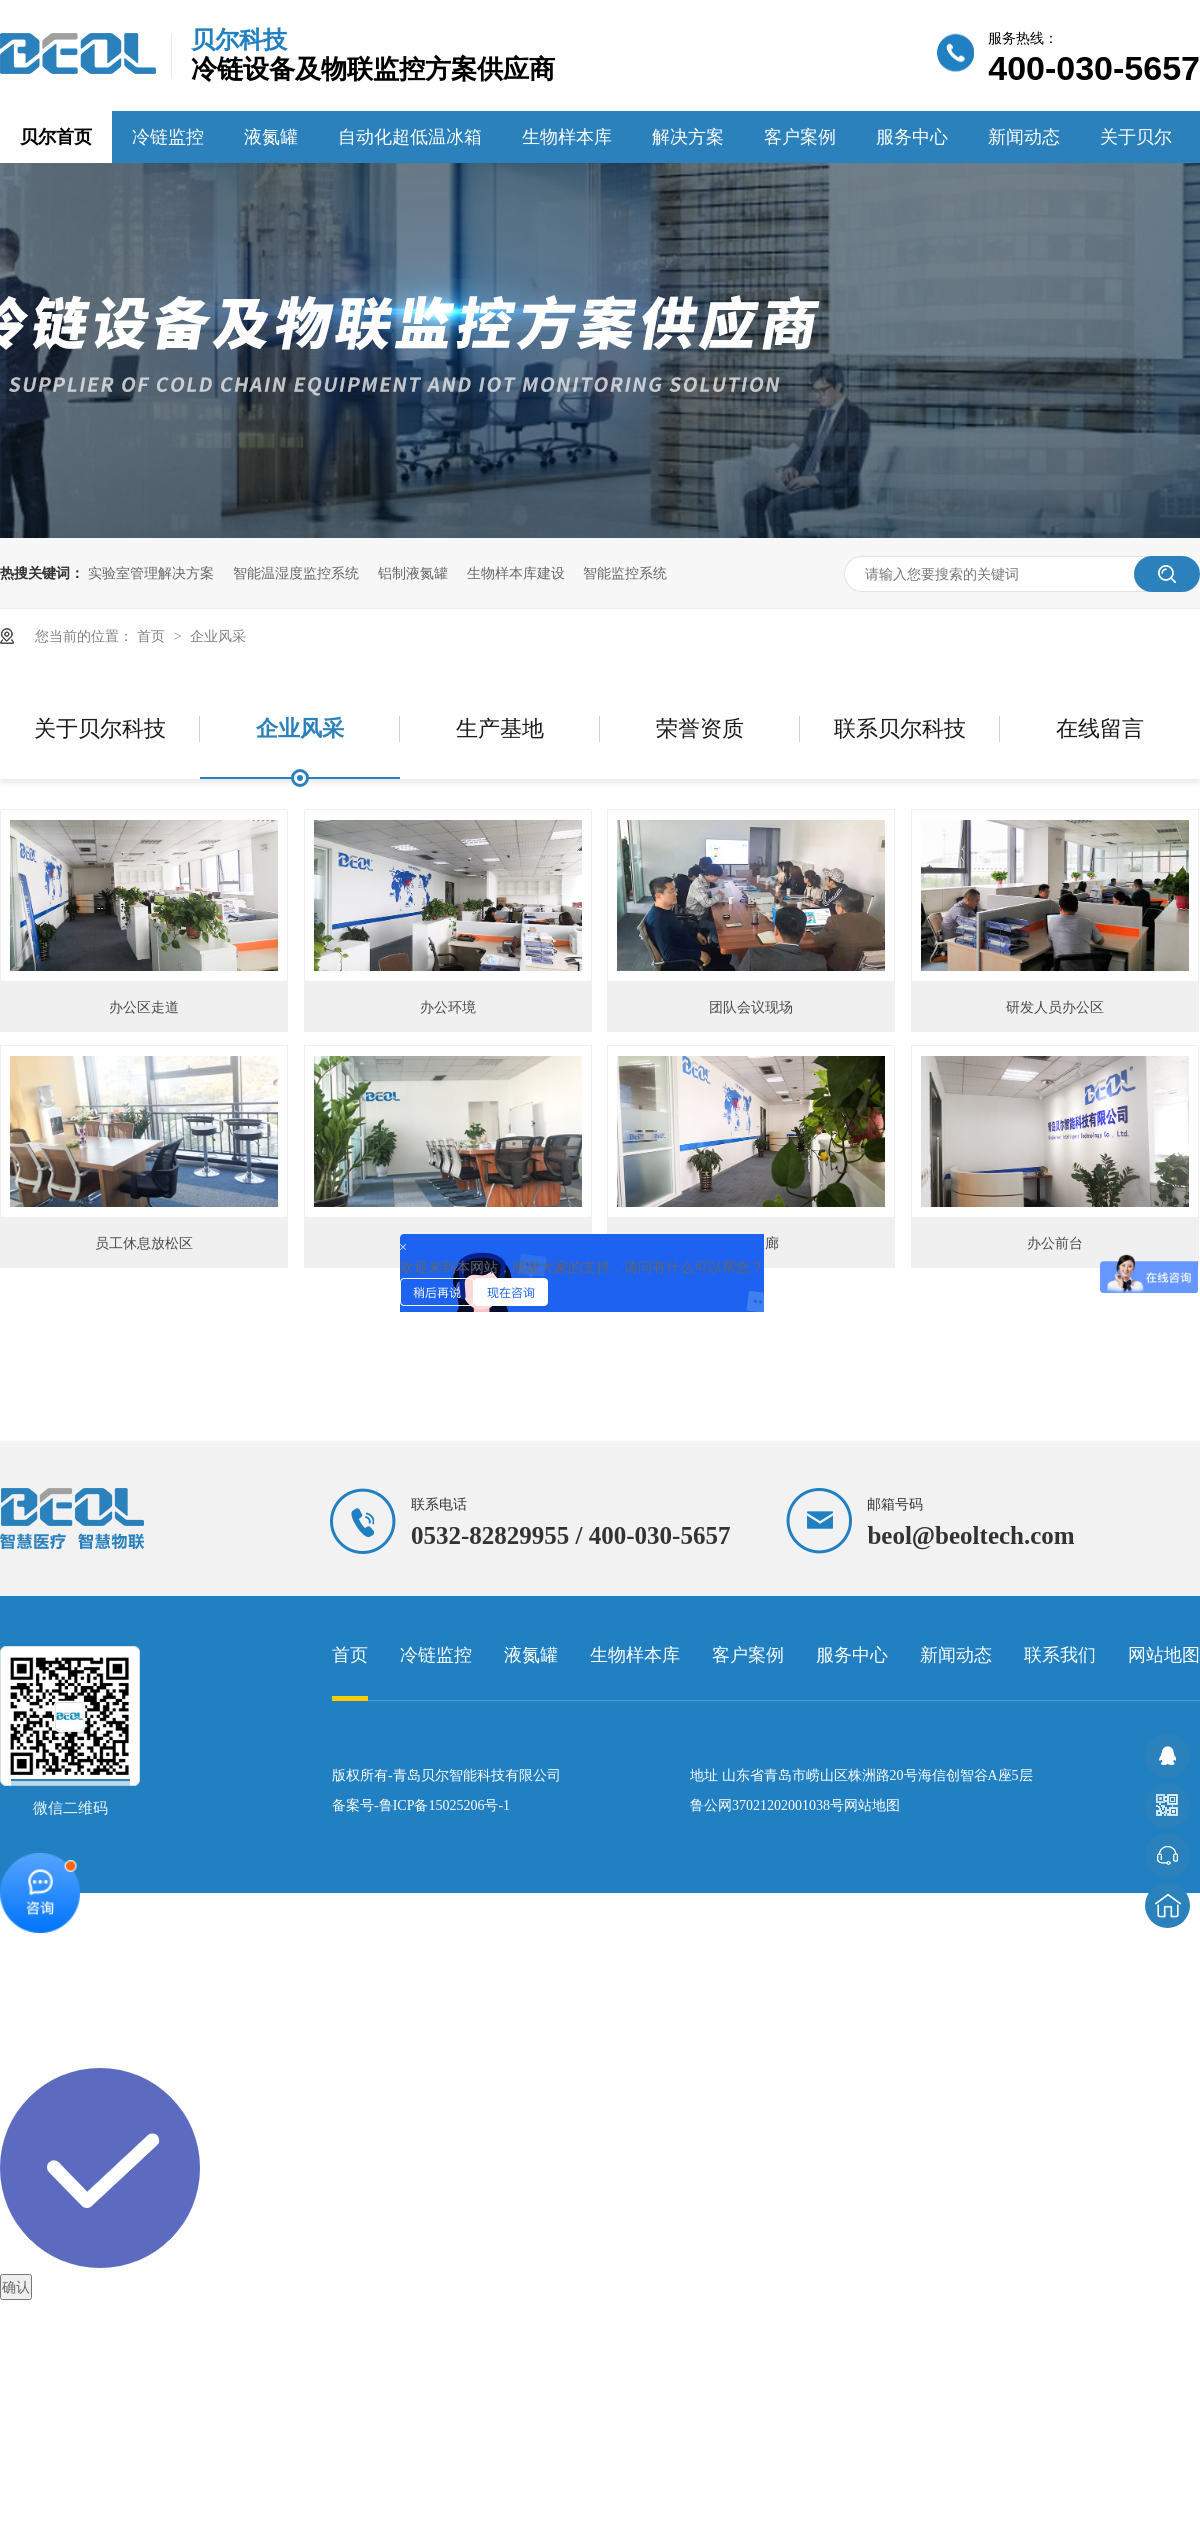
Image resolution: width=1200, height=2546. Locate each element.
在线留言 (1100, 728)
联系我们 (1060, 1655)
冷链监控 (168, 137)
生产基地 (500, 728)
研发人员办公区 (1055, 1007)
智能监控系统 (625, 573)
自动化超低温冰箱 (410, 137)
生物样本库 (567, 137)
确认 (16, 2287)
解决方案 (688, 137)
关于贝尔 (1136, 137)
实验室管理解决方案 (151, 573)
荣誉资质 (700, 728)
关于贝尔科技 (100, 728)
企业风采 (218, 636)
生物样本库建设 (516, 573)
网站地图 (1164, 1655)
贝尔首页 (56, 137)
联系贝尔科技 (900, 728)
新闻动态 (1024, 137)
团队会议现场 (751, 1007)
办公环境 (448, 1007)
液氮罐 (271, 137)
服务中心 (912, 137)
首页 (153, 636)
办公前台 (1055, 1243)
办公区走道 (144, 1007)
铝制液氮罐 (413, 573)
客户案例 (800, 137)
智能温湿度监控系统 (296, 573)
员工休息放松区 (144, 1243)
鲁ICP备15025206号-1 (444, 1805)
